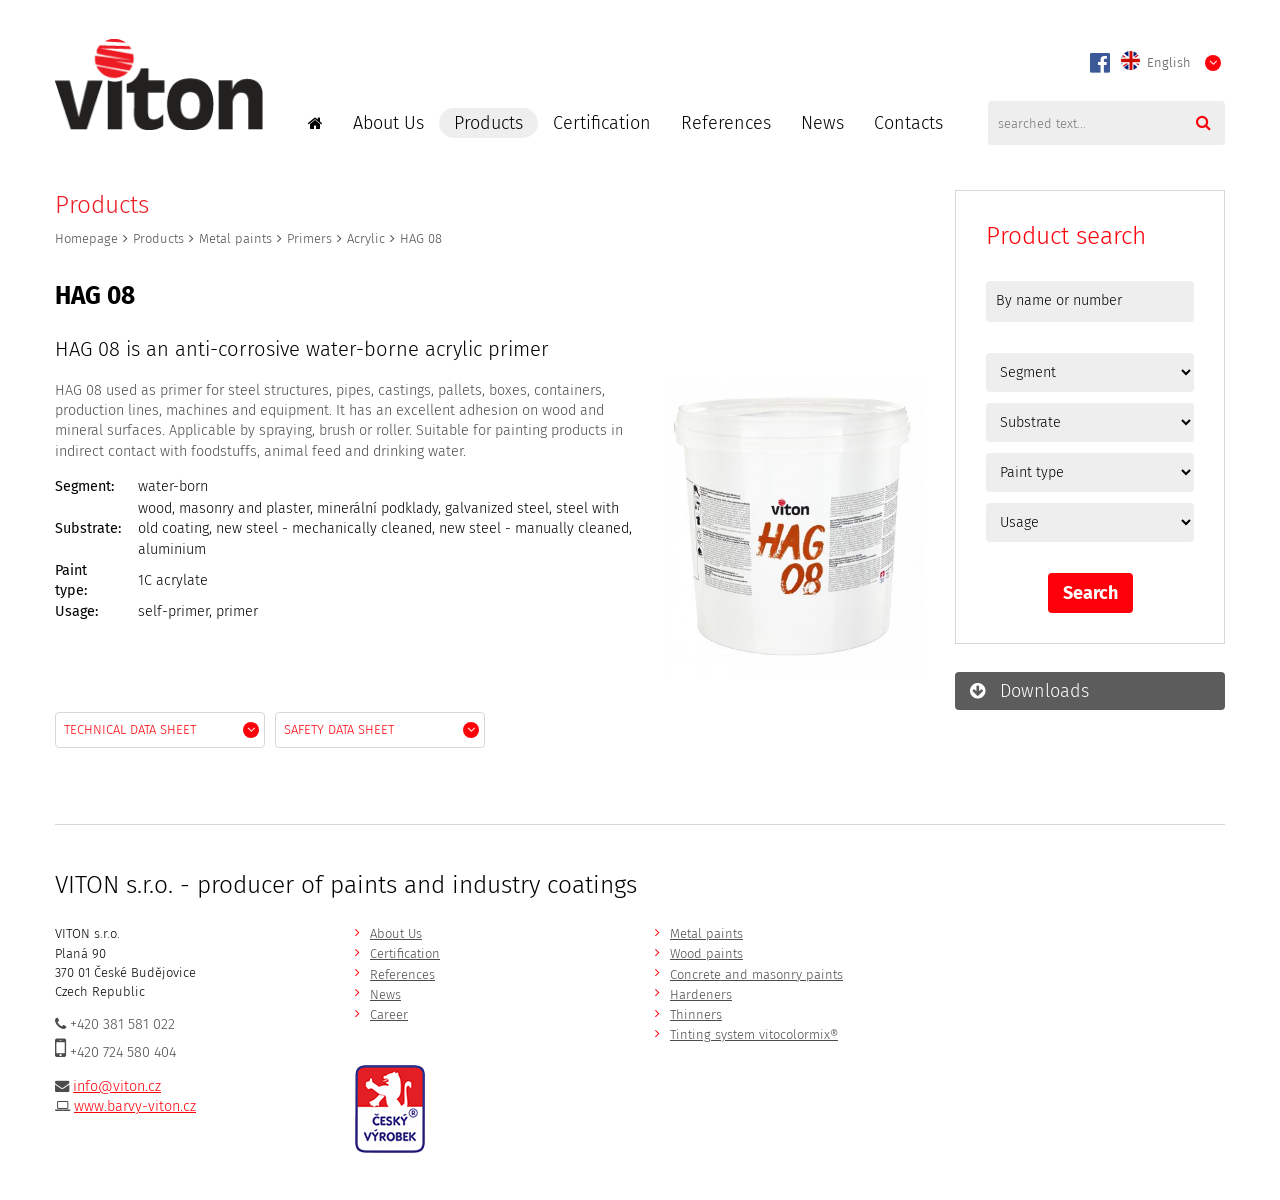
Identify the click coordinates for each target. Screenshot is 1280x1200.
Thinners (696, 1014)
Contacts (908, 123)
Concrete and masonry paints (756, 974)
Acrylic (366, 238)
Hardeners (701, 994)
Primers (309, 238)
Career (389, 1014)
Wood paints (706, 953)
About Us (388, 123)
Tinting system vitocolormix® (754, 1034)
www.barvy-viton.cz (135, 1106)
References (726, 123)
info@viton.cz (117, 1086)
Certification (602, 123)
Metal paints (235, 238)
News (822, 123)
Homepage (86, 238)
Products (488, 123)
